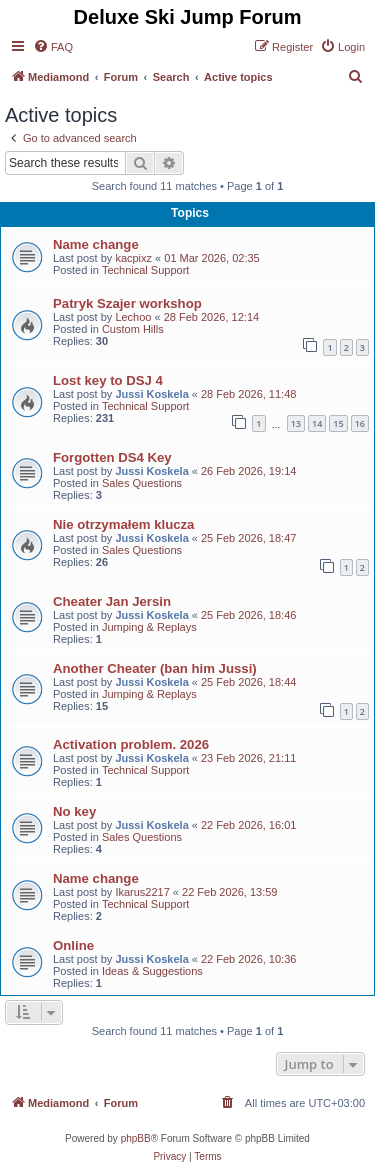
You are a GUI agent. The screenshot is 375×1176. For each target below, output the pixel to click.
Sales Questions (142, 483)
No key (74, 811)
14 (317, 423)
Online (73, 945)
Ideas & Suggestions (152, 971)
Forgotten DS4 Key (112, 457)
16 (360, 423)
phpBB (136, 1138)
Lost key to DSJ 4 (108, 380)
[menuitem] (53, 47)
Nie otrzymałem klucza (123, 524)
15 (338, 423)
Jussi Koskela (151, 394)
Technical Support (145, 270)
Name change (96, 244)
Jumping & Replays (149, 627)
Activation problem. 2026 (131, 744)
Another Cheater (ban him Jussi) (155, 668)
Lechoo (133, 317)
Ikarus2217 (142, 892)
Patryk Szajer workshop (127, 303)
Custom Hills (133, 329)
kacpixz (133, 258)
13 (296, 423)
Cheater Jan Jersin (112, 601)
